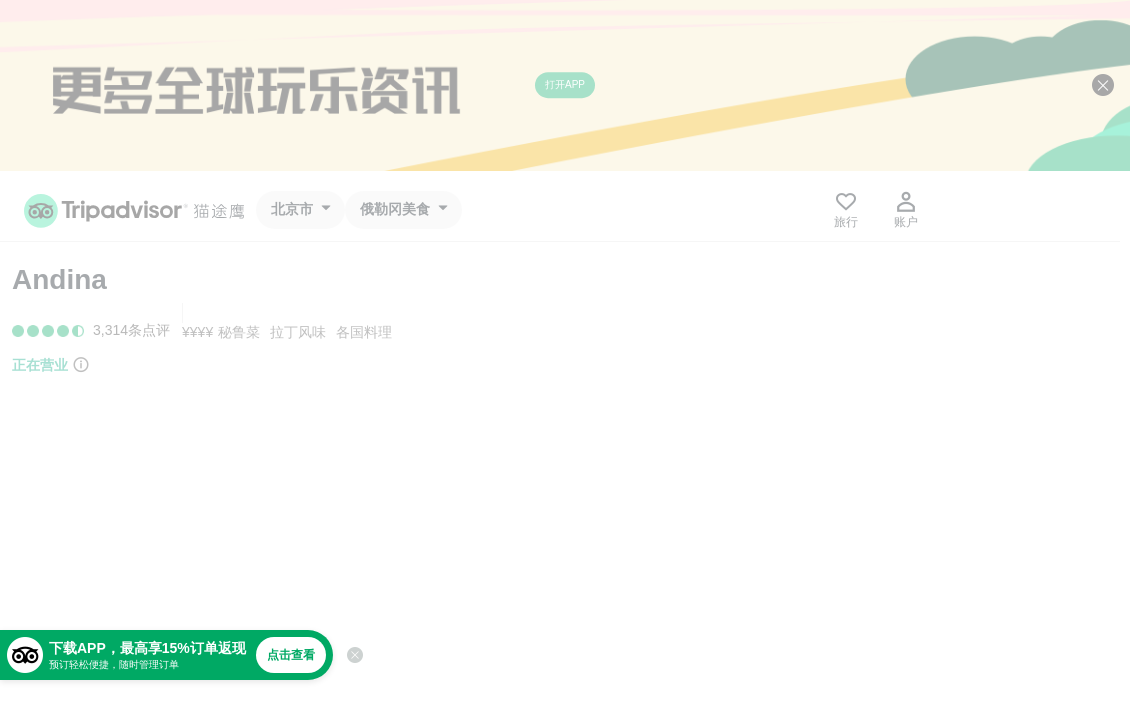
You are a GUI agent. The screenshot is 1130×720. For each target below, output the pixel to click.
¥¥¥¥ (197, 332)
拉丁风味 (298, 332)
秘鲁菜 (239, 332)
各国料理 (364, 332)
